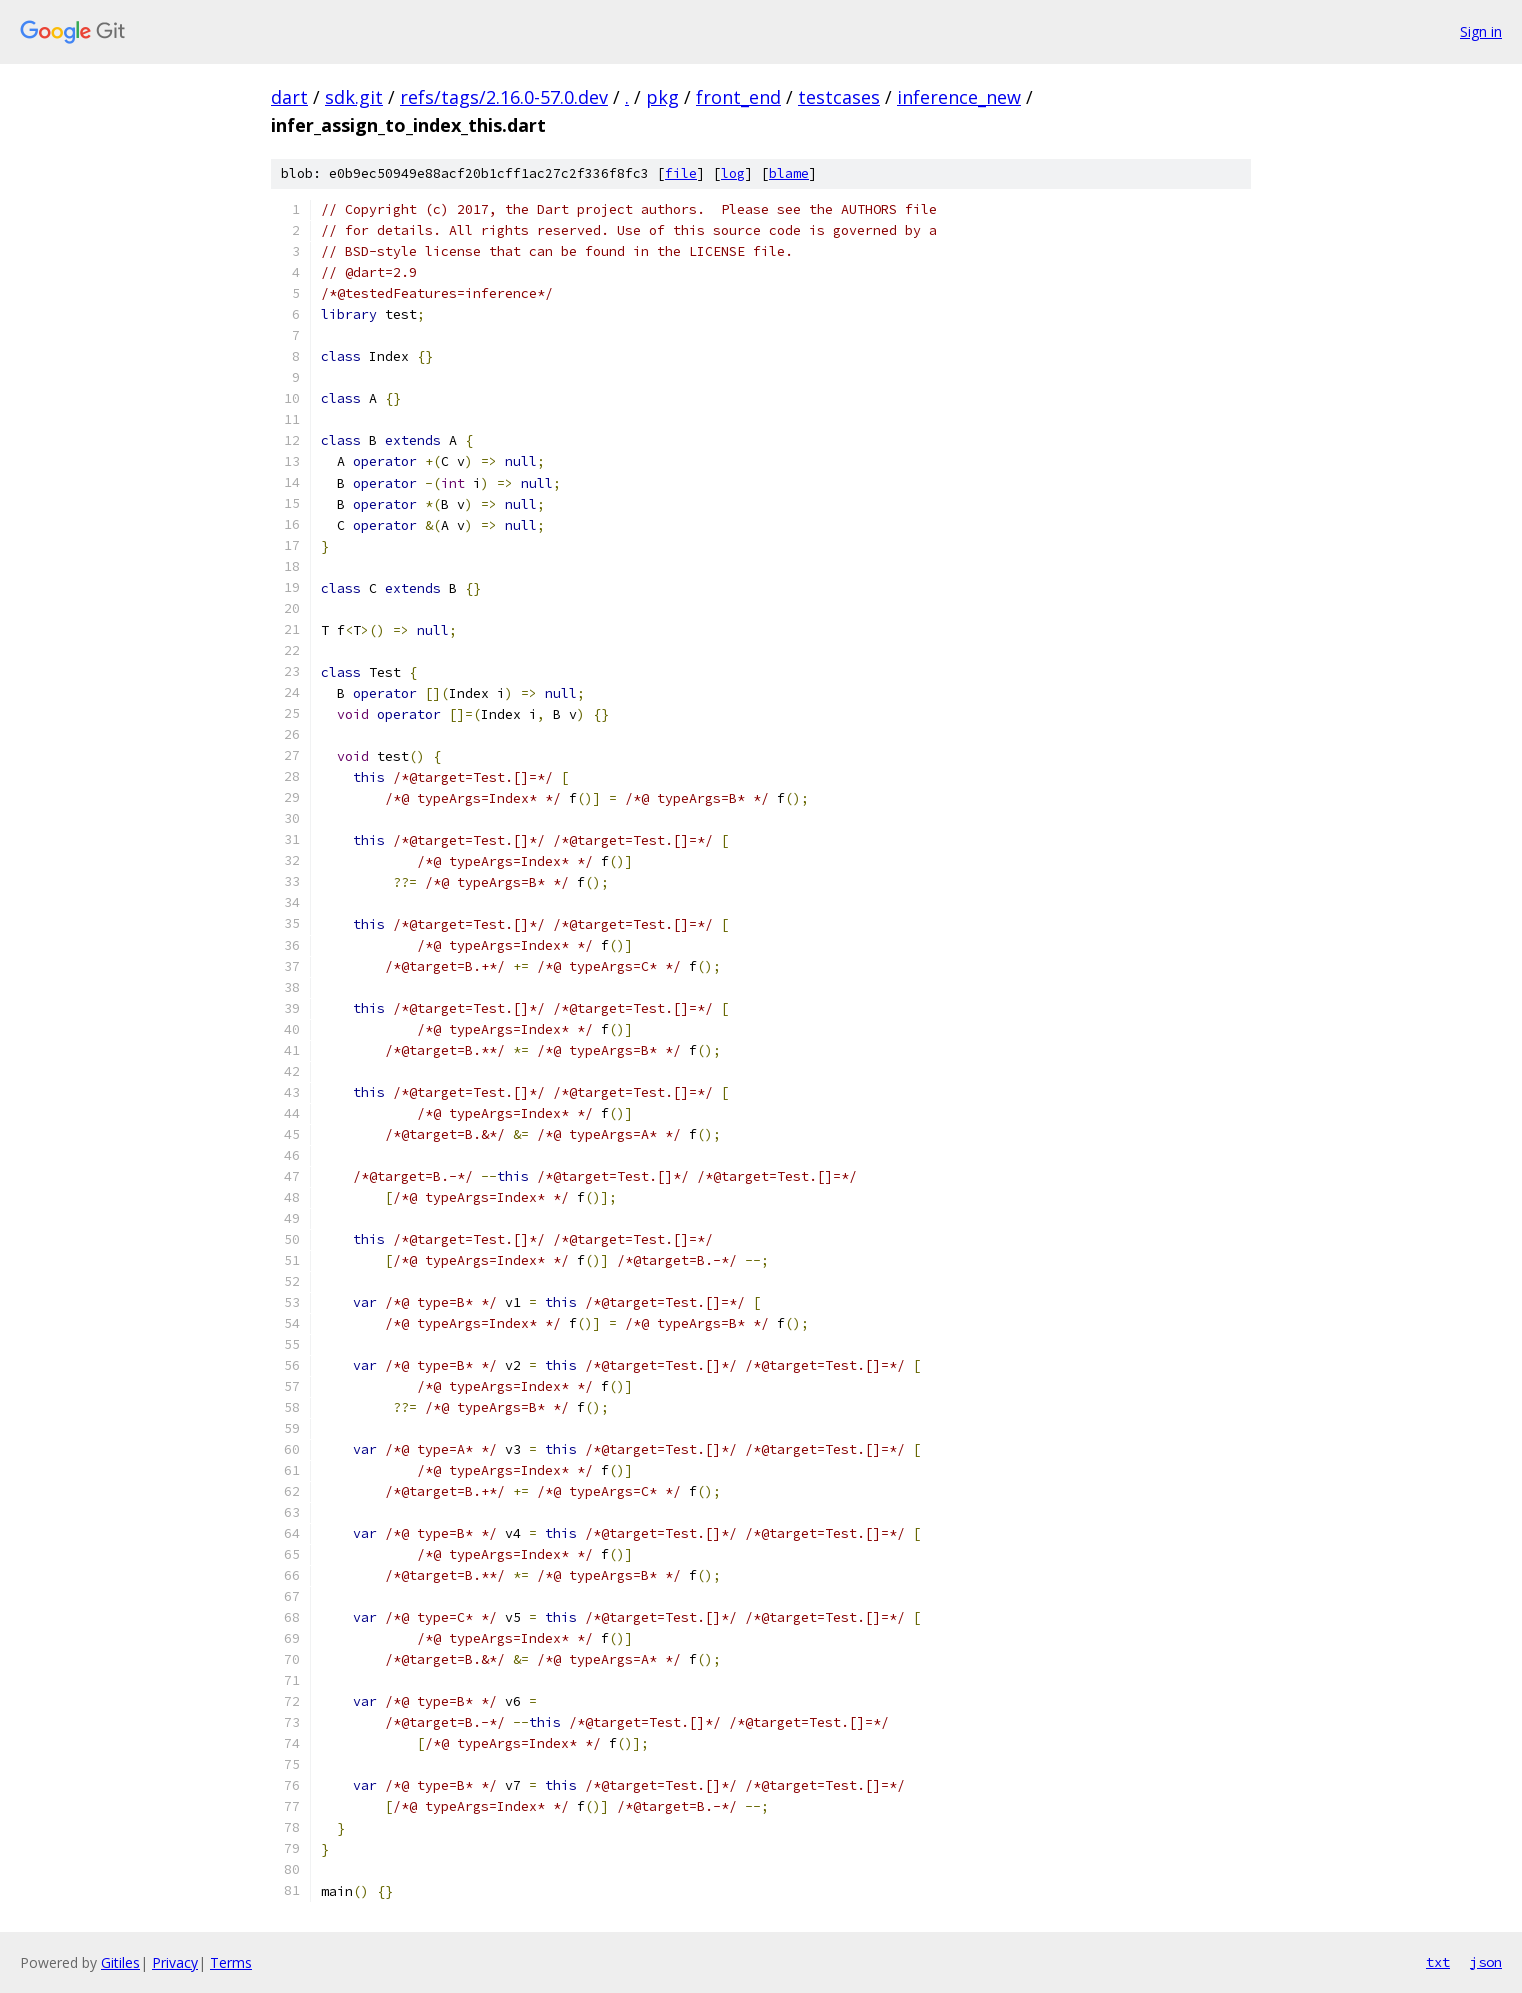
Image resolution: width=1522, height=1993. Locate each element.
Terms (231, 1962)
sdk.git (354, 97)
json (1486, 1962)
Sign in (1481, 31)
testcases (839, 97)
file (681, 173)
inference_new (959, 97)
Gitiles (120, 1962)
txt (1438, 1962)
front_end (738, 97)
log (733, 173)
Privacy (175, 1962)
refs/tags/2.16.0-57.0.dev (504, 97)
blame (789, 173)
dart (289, 97)
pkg (662, 97)
